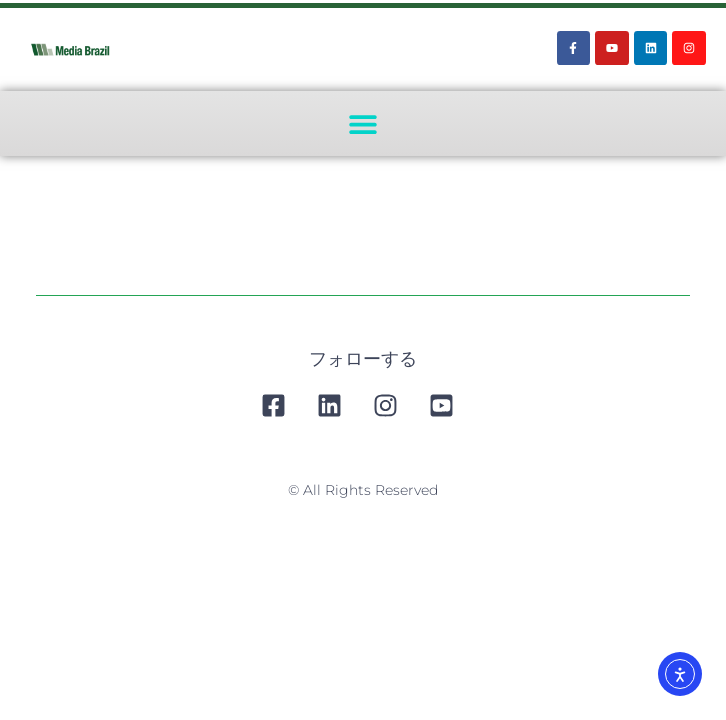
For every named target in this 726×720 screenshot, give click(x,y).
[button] (363, 123)
